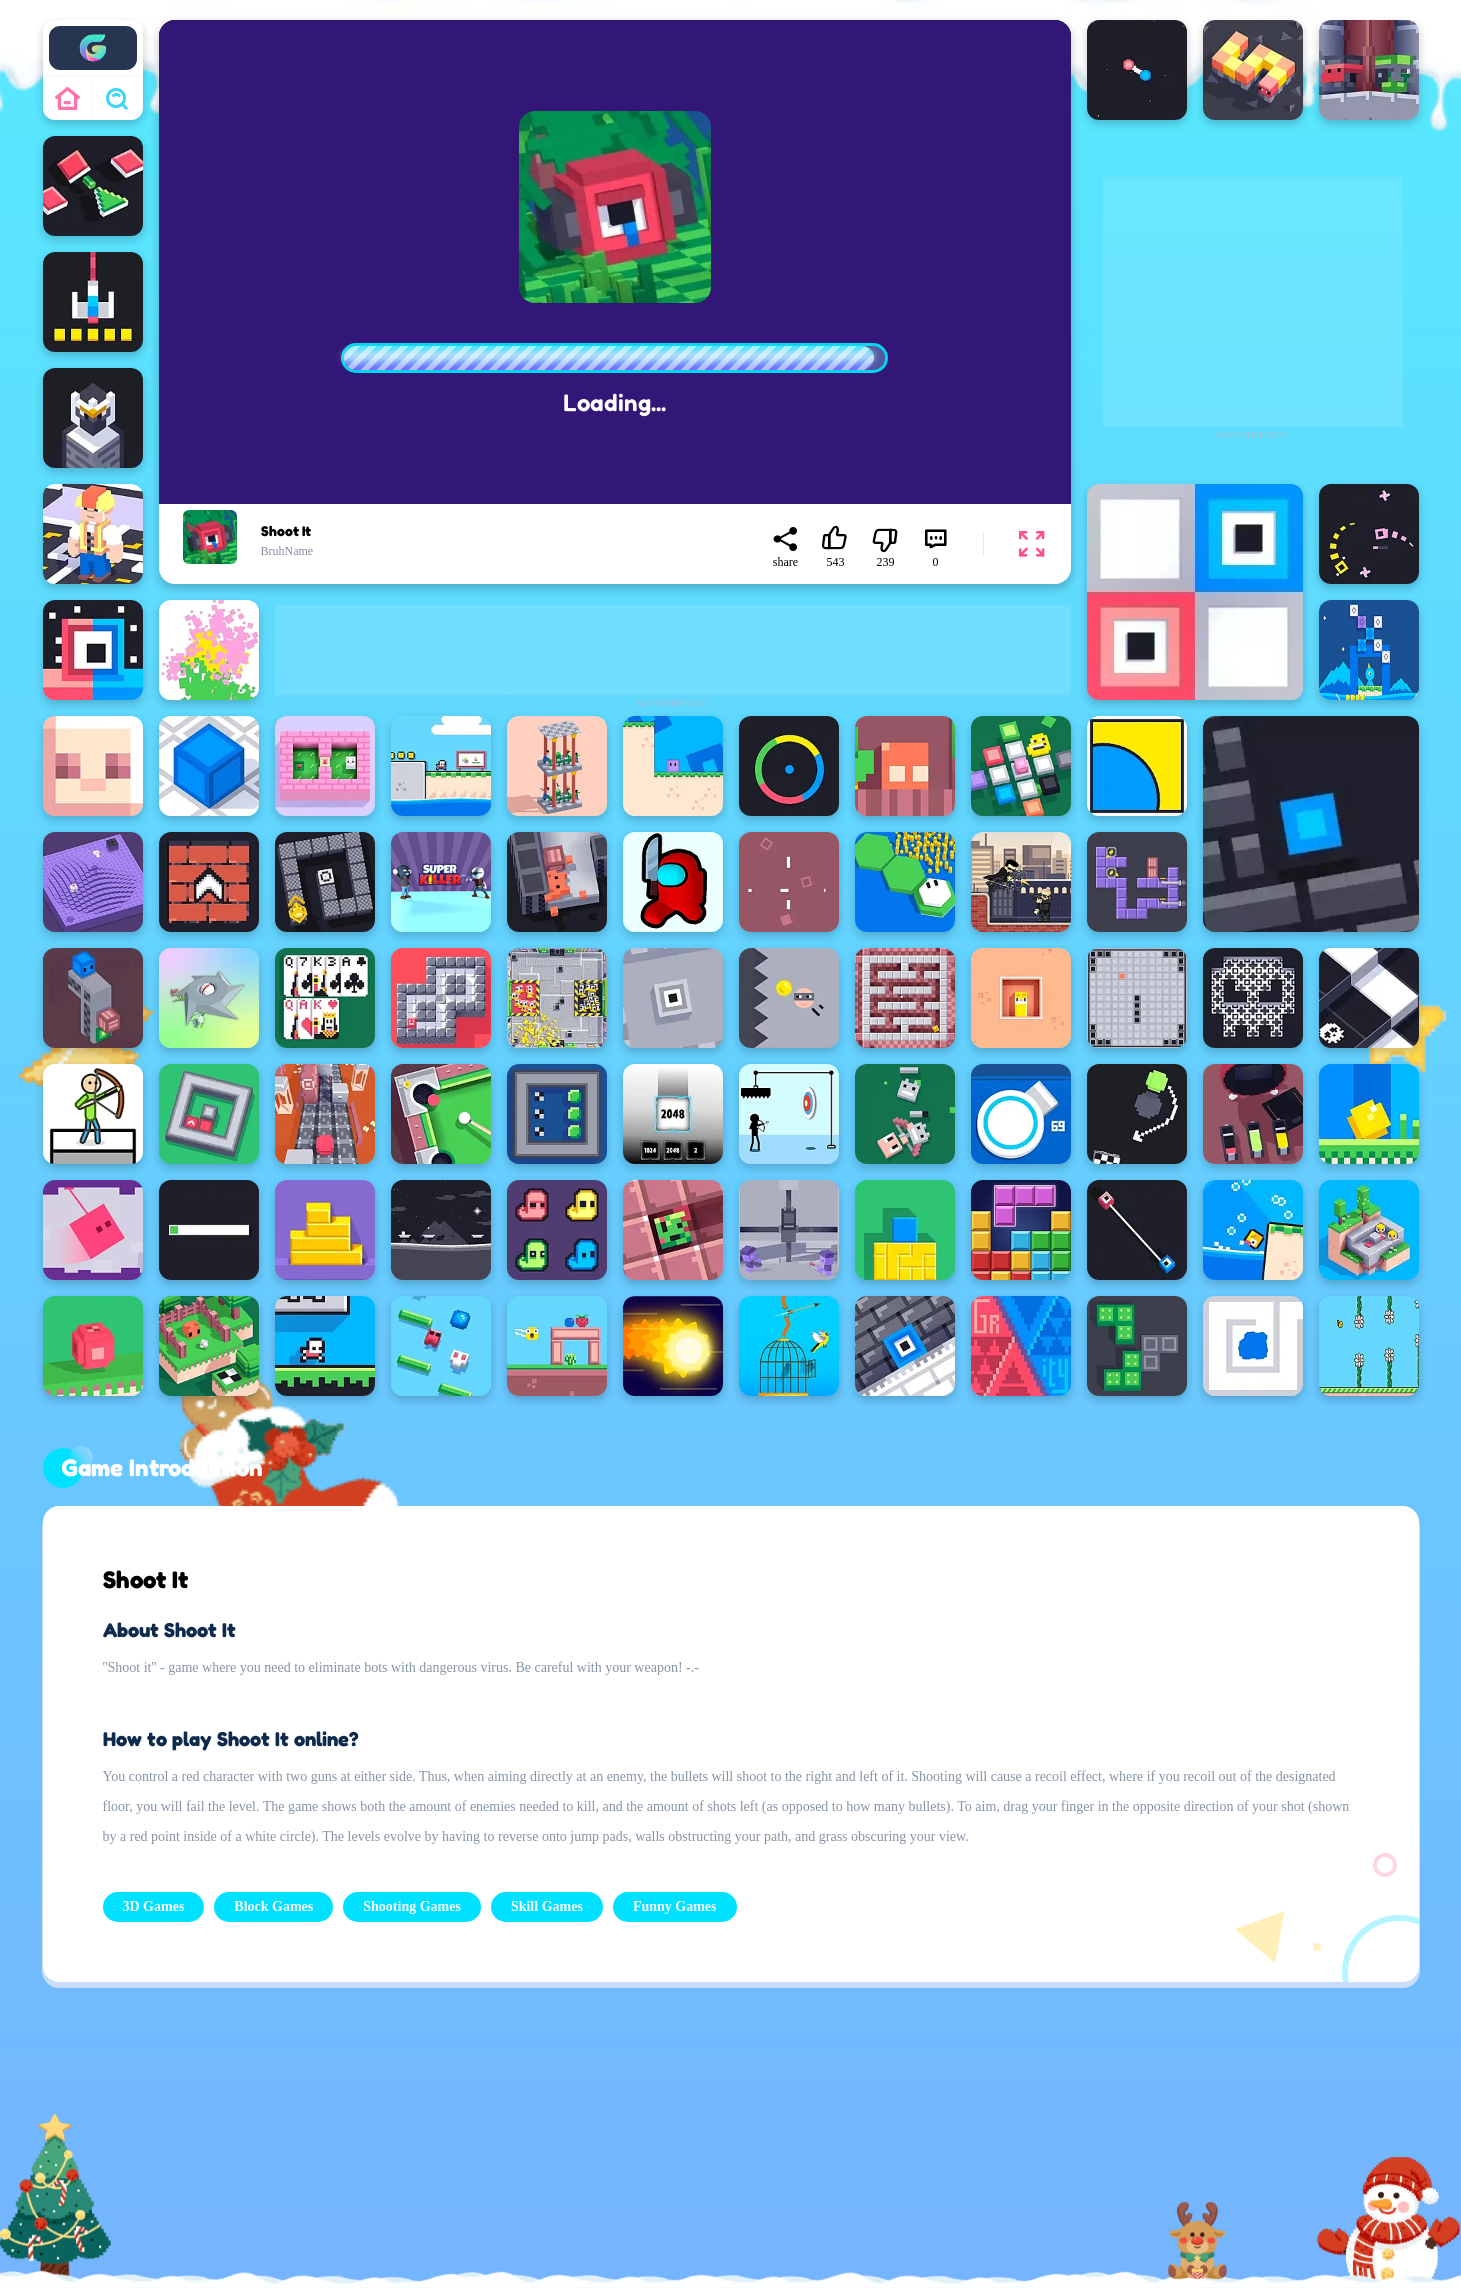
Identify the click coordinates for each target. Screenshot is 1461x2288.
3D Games (154, 1906)
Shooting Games (412, 1906)
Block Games (273, 1906)
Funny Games (675, 1906)
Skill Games (547, 1906)
